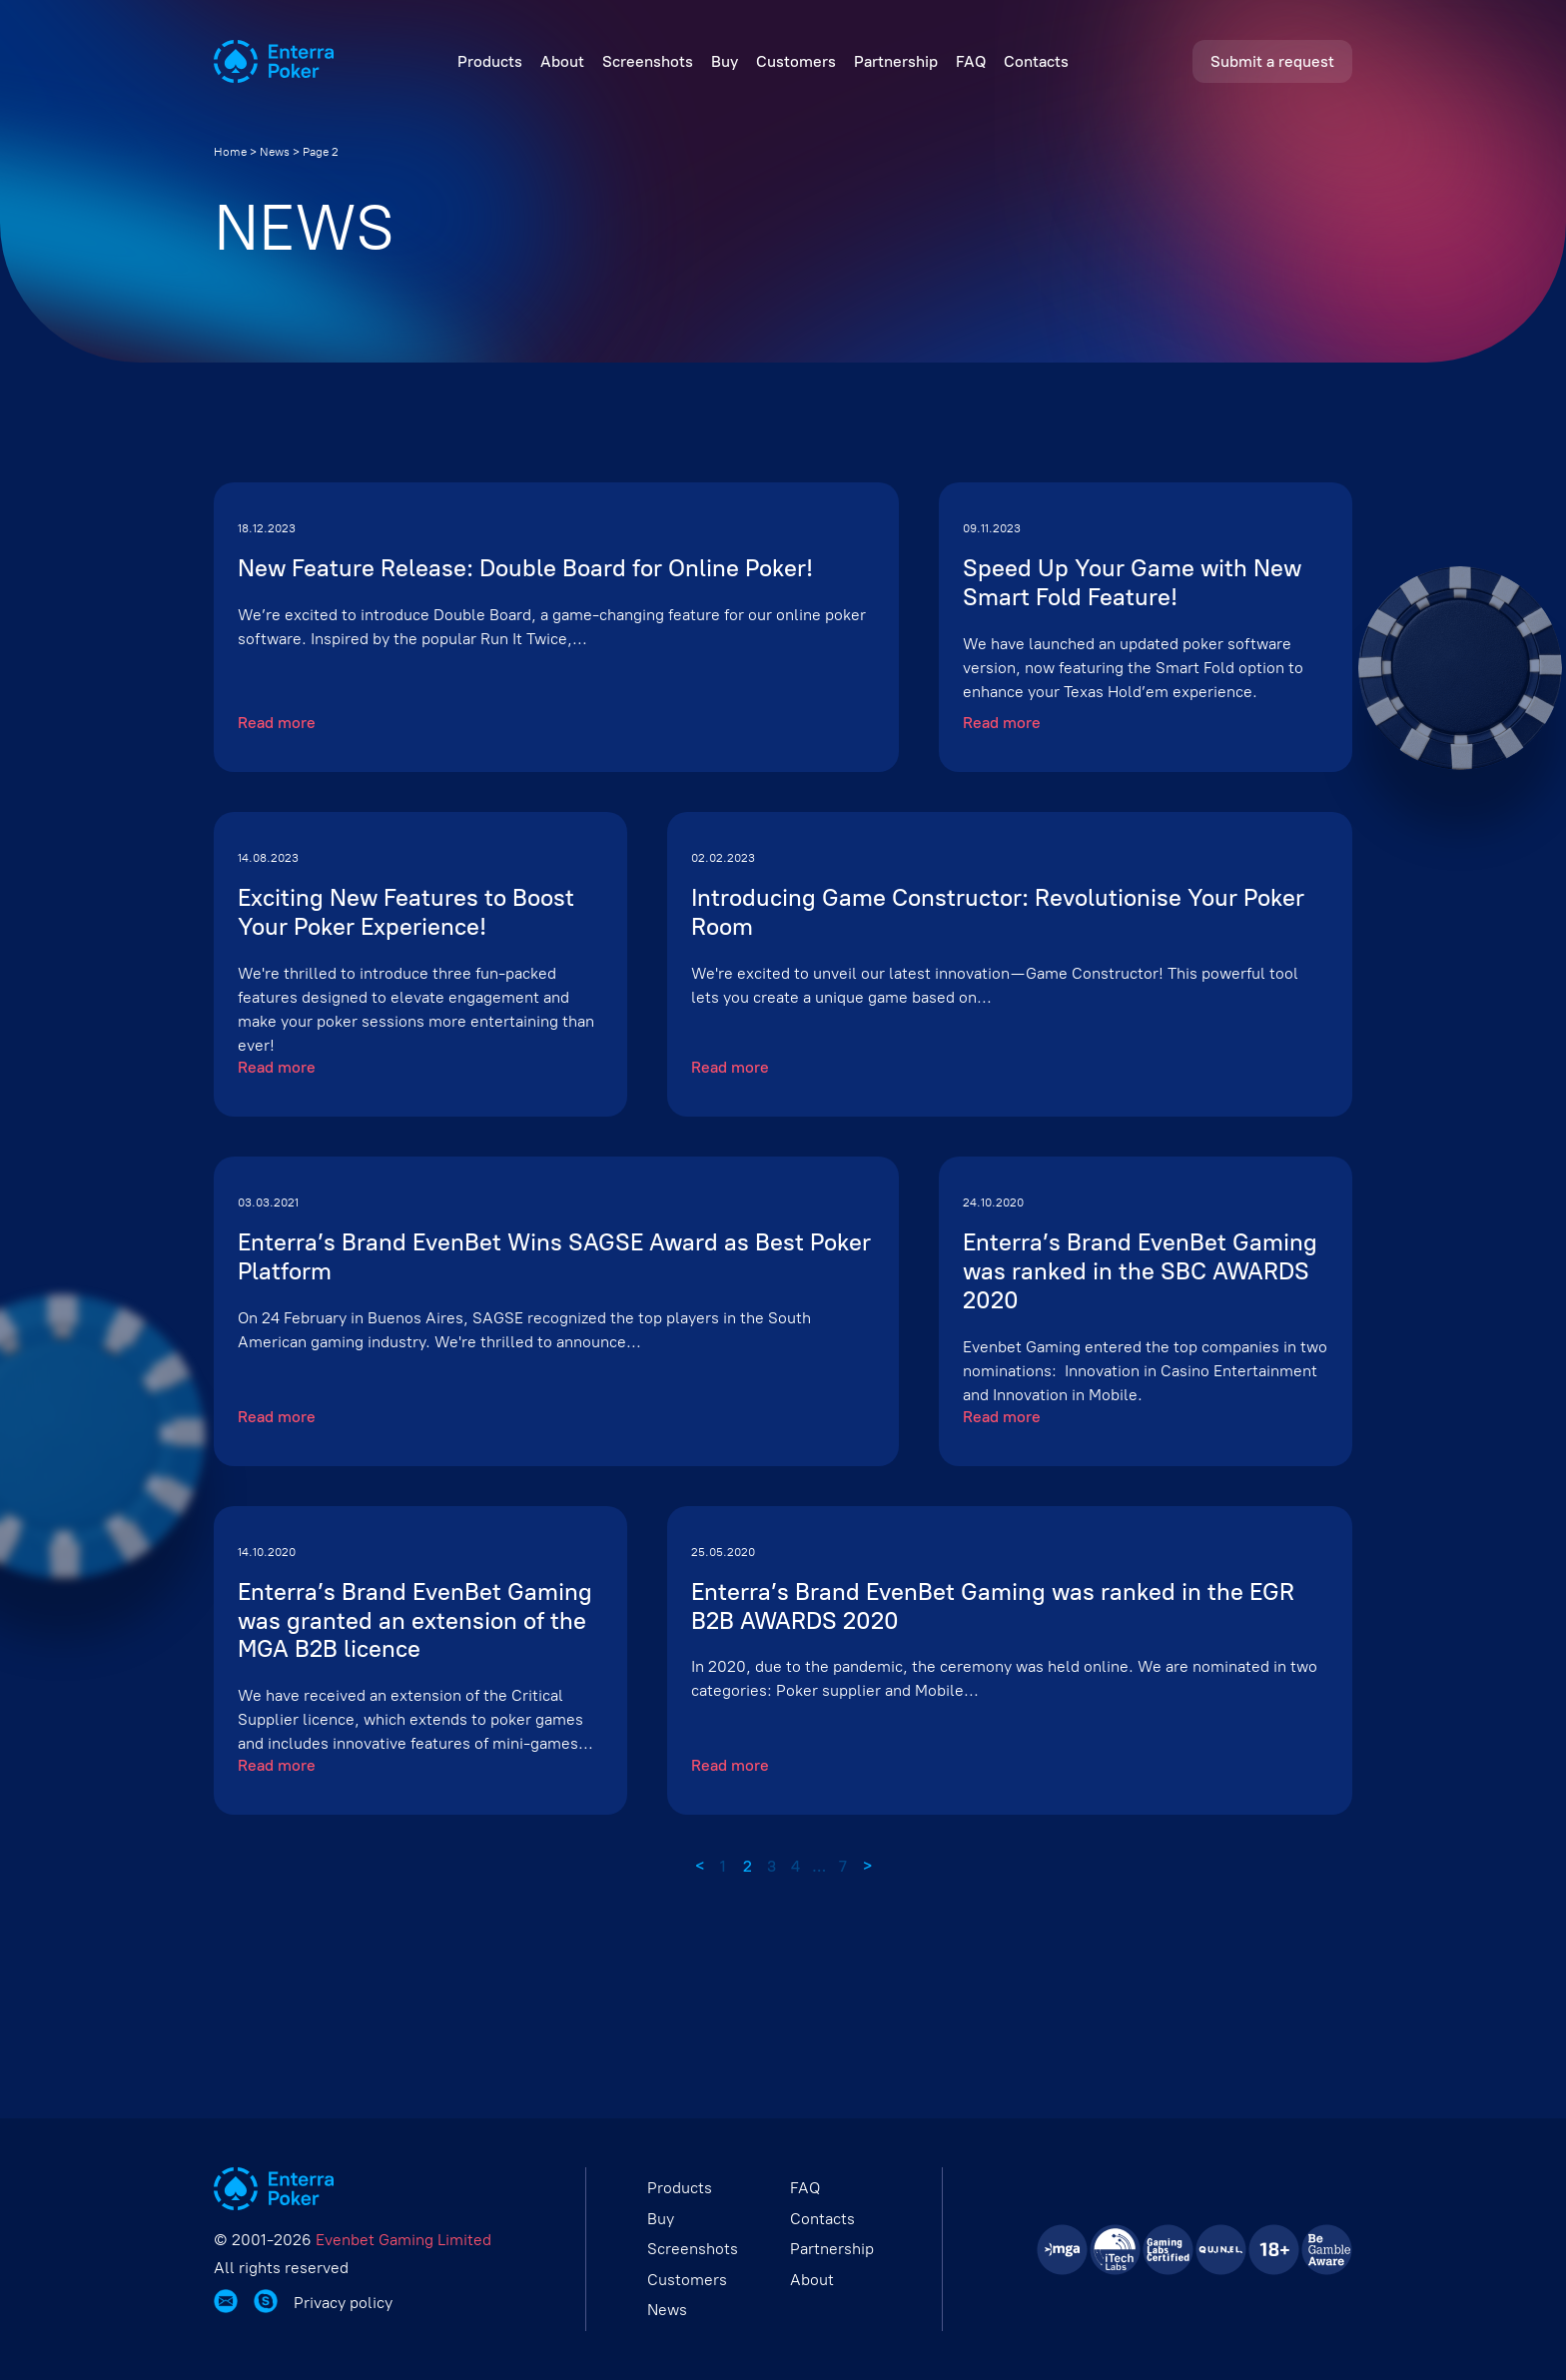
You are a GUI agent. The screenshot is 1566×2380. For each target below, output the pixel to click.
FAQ (971, 61)
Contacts (1036, 61)
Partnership (896, 61)
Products (489, 61)
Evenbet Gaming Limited (403, 2239)
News (275, 152)
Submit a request (1272, 61)
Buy (724, 61)
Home (230, 152)
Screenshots (647, 61)
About (562, 61)
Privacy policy (343, 2303)
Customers (796, 61)
